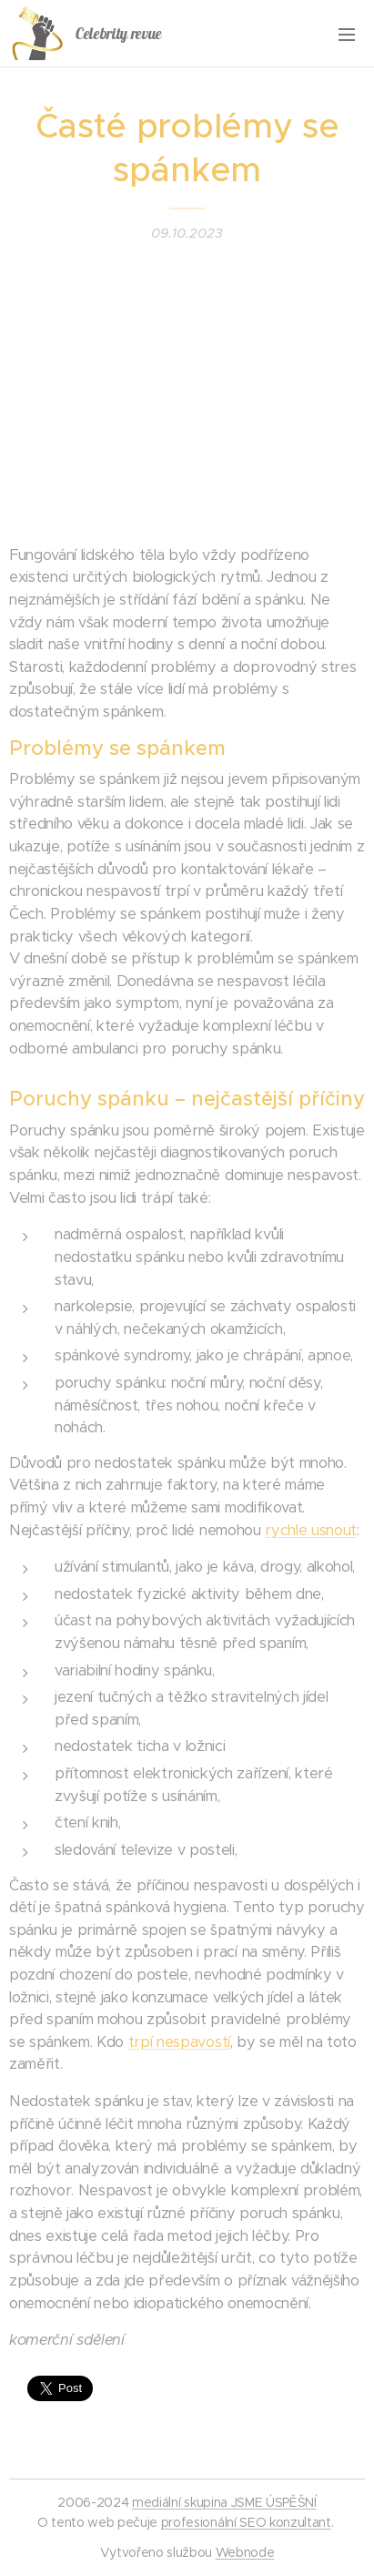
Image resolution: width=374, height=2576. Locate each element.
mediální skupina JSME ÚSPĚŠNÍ (224, 2502)
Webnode (245, 2552)
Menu (347, 35)
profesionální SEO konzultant (246, 2522)
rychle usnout (311, 1530)
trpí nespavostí (179, 2042)
